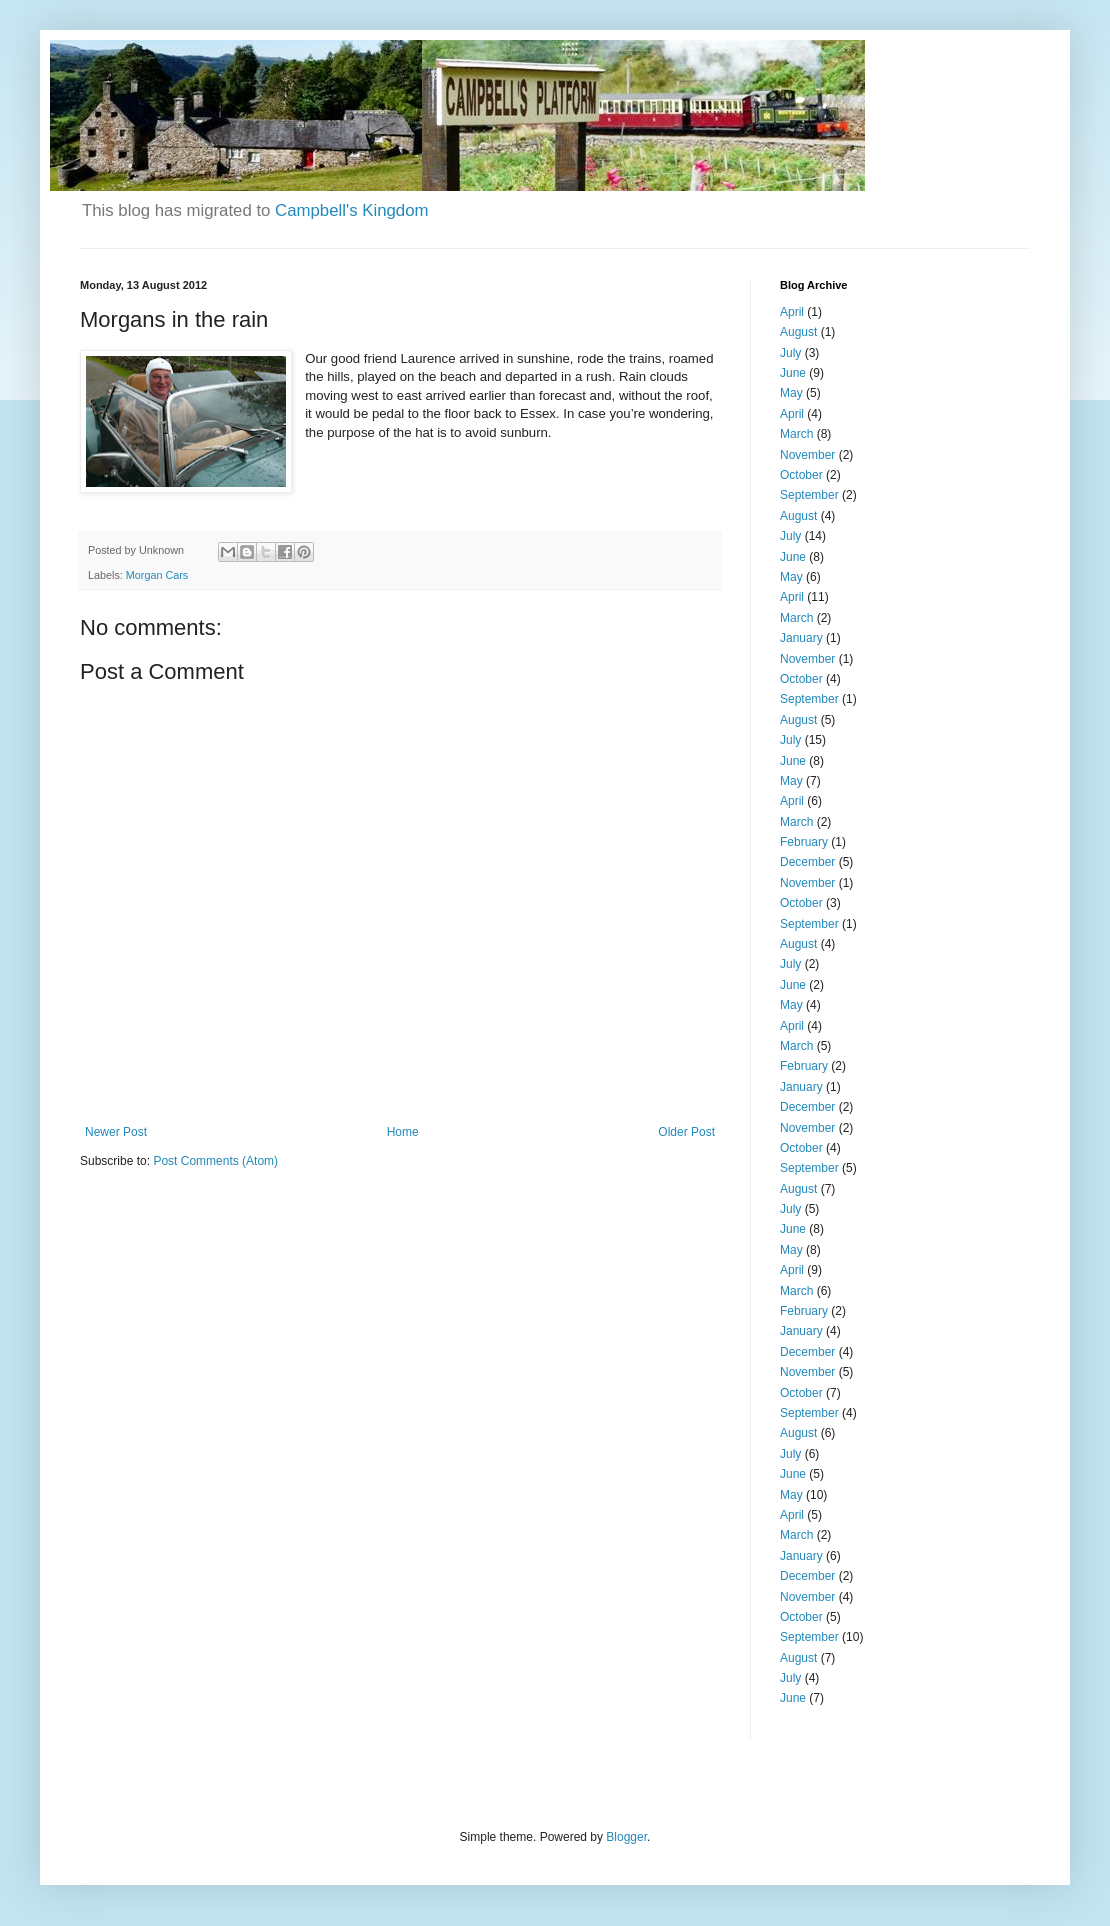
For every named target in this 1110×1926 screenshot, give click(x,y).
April (792, 312)
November (807, 455)
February (804, 842)
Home (403, 1132)
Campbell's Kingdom (351, 210)
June (793, 373)
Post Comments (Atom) (215, 1161)
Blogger (626, 1837)
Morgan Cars (157, 575)
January (801, 638)
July (790, 353)
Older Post (686, 1132)
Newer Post (116, 1132)
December (807, 862)
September (809, 495)
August (798, 332)
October (801, 475)
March (796, 434)
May (791, 393)
